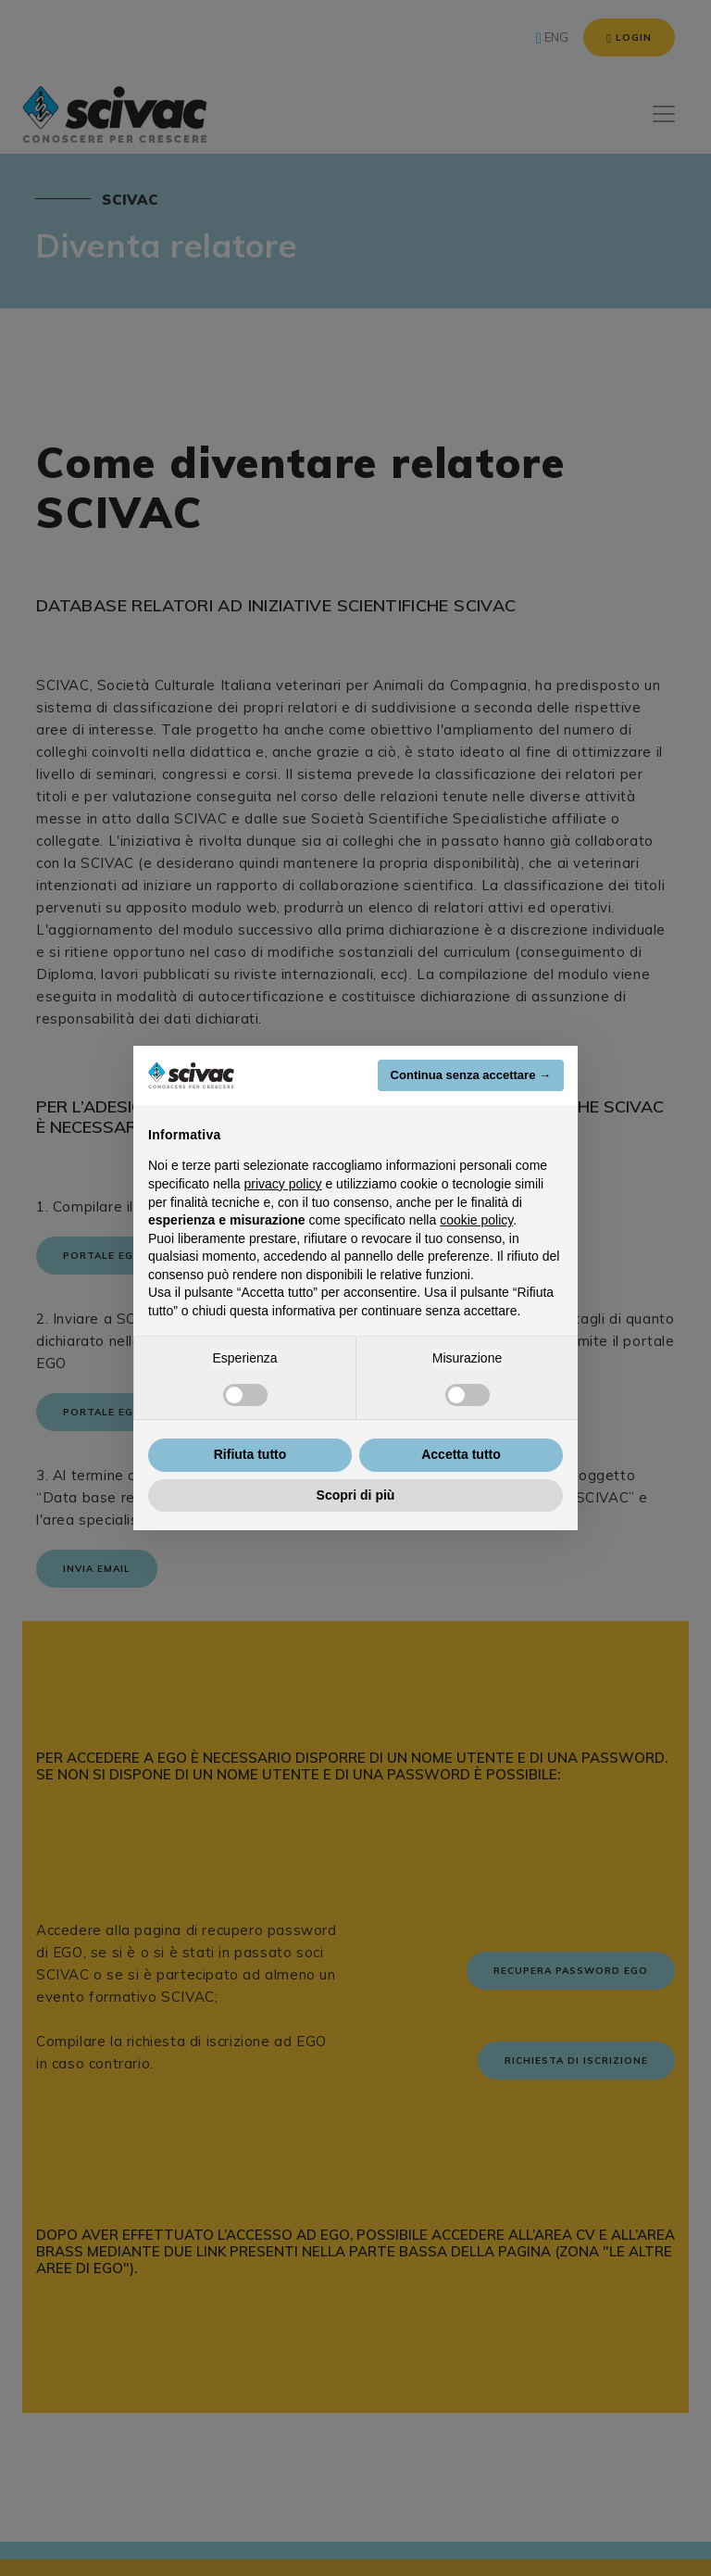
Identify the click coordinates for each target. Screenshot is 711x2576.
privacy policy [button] (283, 1183)
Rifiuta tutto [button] (250, 1454)
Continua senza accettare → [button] (471, 1075)
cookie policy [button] (476, 1220)
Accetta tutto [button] (461, 1454)
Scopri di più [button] (356, 1495)
